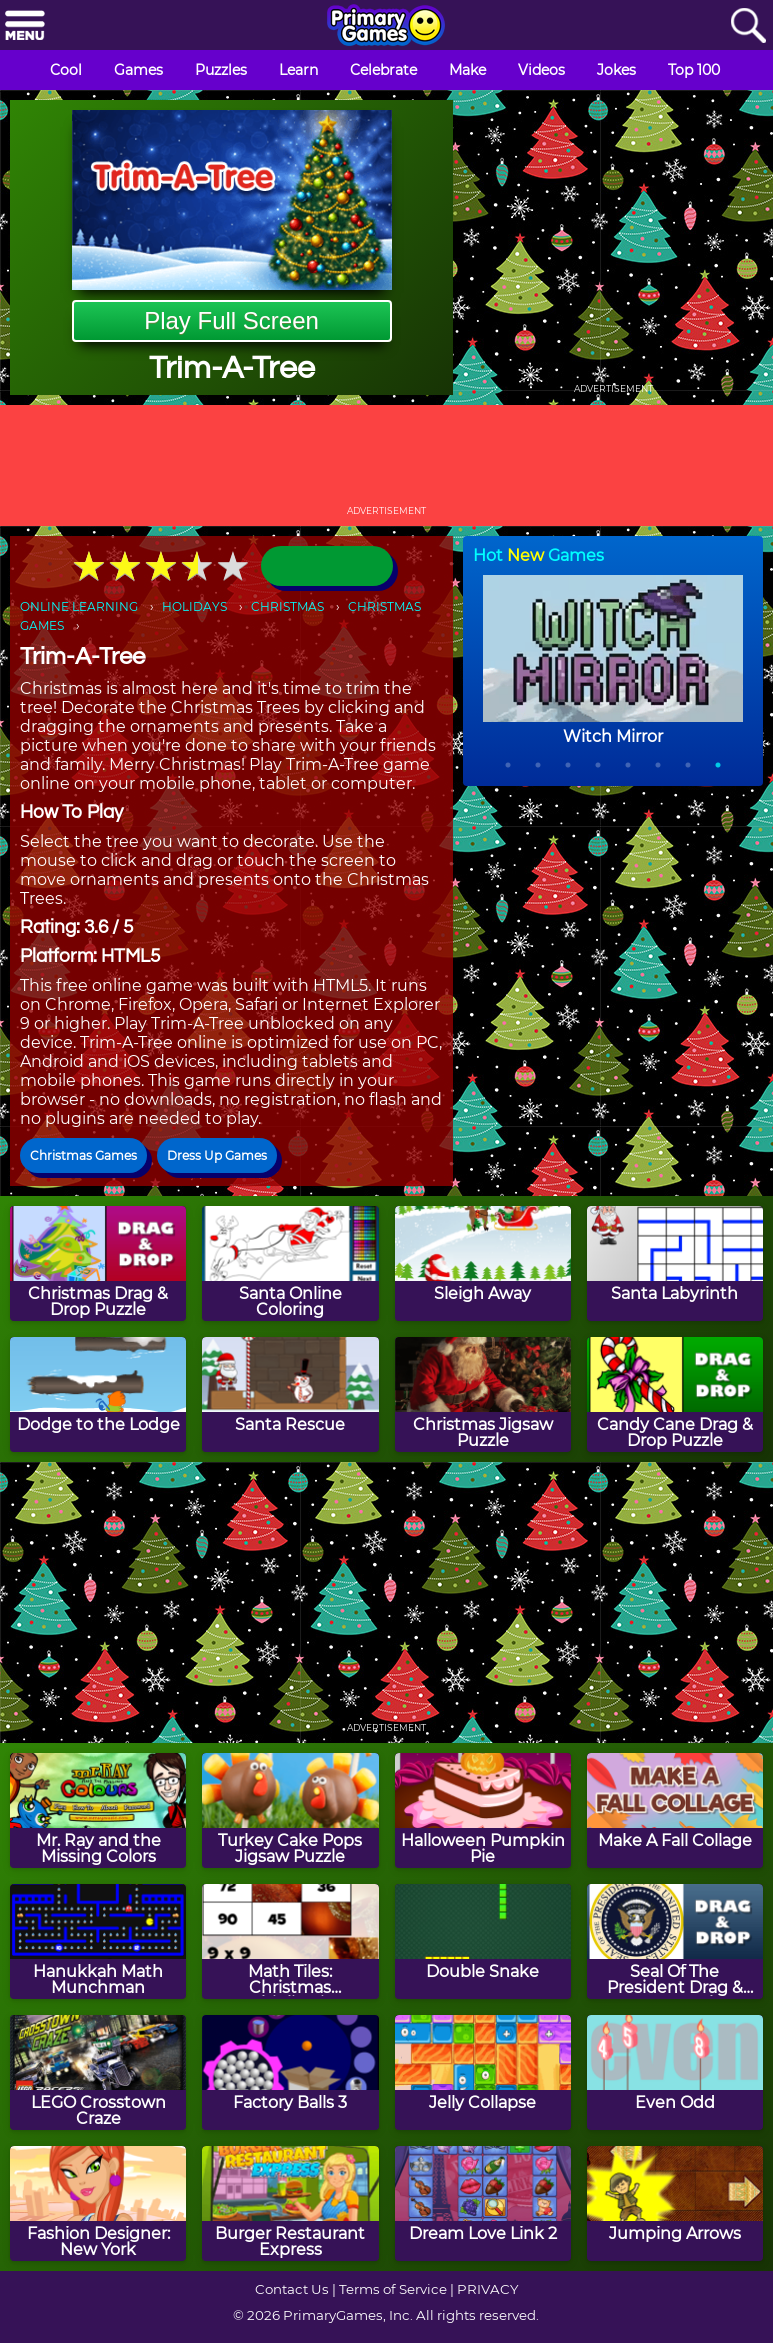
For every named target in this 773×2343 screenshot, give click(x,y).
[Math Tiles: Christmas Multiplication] (290, 1941)
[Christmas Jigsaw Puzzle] (483, 1394)
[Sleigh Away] (483, 1263)
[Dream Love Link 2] (483, 2203)
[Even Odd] (675, 2072)
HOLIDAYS (194, 606)
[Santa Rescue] (290, 1394)
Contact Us (292, 2289)
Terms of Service (393, 2289)
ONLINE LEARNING (79, 606)
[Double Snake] (483, 1941)
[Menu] (25, 26)
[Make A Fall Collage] (675, 1810)
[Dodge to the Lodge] (98, 1394)
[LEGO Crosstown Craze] (98, 2072)
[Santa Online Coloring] (290, 1263)
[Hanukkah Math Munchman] (98, 1941)
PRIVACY (487, 2289)
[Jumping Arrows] (675, 2203)
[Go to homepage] (386, 27)
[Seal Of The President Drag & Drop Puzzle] (675, 1941)
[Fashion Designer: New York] (98, 2203)
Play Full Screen (231, 320)
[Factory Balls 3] (290, 2072)
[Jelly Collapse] (483, 2072)
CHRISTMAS (287, 606)
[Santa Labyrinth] (675, 1263)
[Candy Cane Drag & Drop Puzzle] (675, 1394)
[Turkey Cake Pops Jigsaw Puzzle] (290, 1810)
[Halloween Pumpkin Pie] (483, 1810)
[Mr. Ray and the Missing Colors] (98, 1810)
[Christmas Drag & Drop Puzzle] (98, 1263)
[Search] (748, 26)
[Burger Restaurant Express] (290, 2203)
